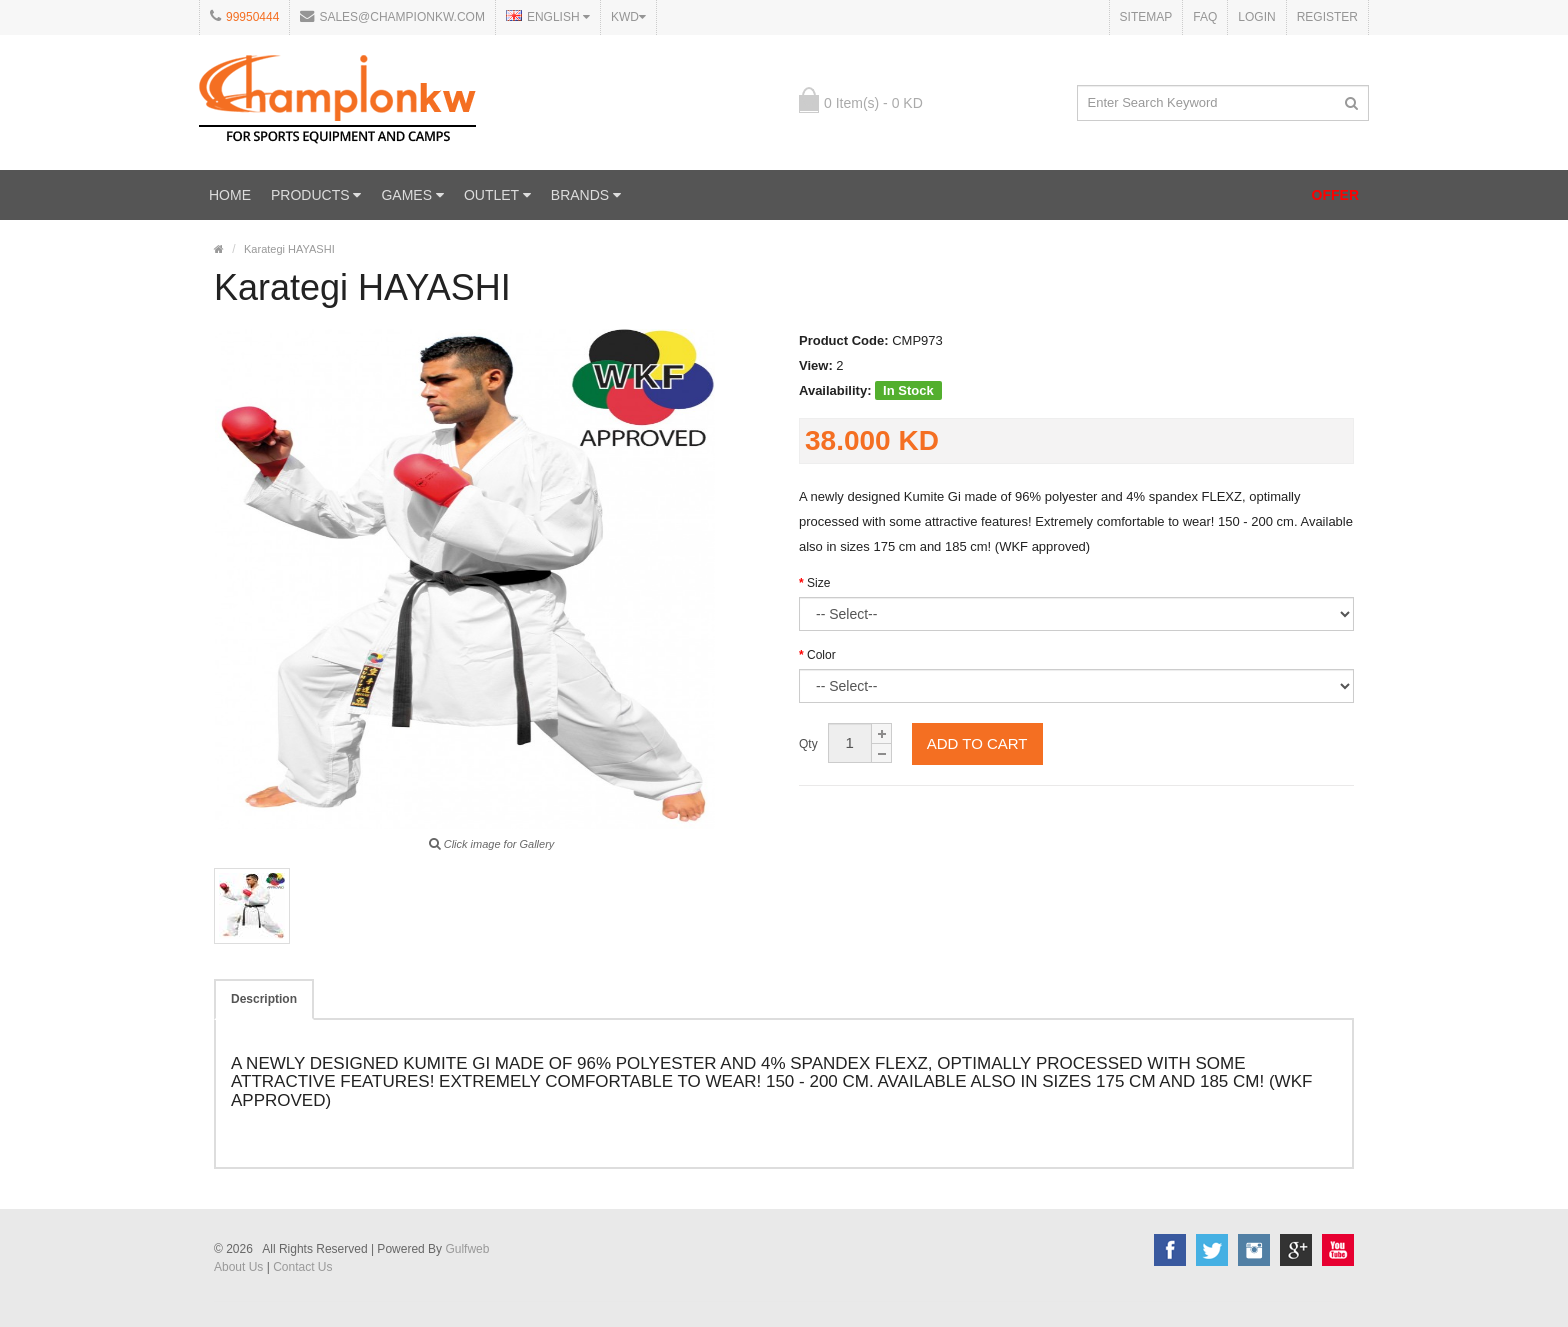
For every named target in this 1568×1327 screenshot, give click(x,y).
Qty (808, 744)
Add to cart (977, 743)
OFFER (1335, 195)
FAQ (1205, 17)
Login (1256, 17)
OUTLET (497, 195)
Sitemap (1146, 17)
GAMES (412, 195)
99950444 (252, 17)
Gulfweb (467, 1249)
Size (818, 583)
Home (230, 195)
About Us (238, 1267)
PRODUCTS (316, 195)
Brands (586, 195)
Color (821, 655)
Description (264, 999)
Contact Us (302, 1267)
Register (1327, 17)
